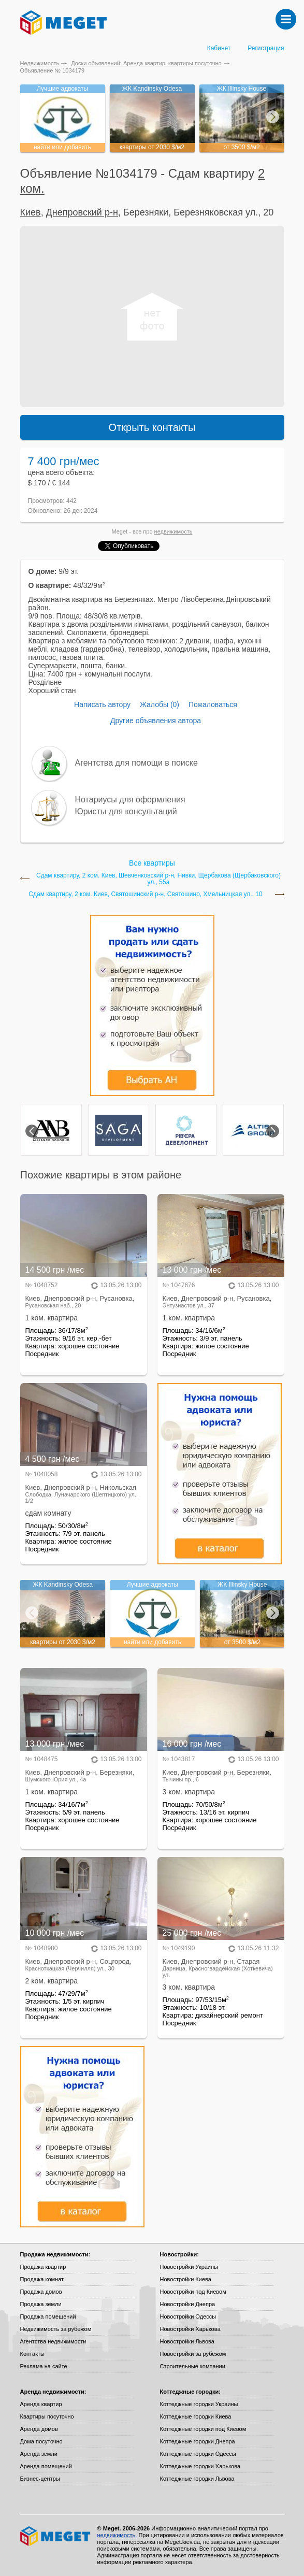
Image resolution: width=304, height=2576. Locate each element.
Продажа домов (41, 2292)
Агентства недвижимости (53, 2341)
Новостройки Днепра (187, 2304)
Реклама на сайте (43, 2366)
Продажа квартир (43, 2267)
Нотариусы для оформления (130, 799)
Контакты (32, 2354)
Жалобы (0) (159, 704)
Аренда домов (39, 2429)
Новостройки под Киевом (193, 2292)
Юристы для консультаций (126, 811)
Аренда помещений (46, 2466)
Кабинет (219, 48)
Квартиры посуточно (47, 2416)
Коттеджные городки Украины (199, 2404)
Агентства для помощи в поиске (136, 762)
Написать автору (102, 704)
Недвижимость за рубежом (56, 2329)
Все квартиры (152, 863)
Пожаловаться (213, 704)
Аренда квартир (41, 2404)
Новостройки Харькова (190, 2329)
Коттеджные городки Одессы (198, 2454)
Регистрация (266, 48)
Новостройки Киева (185, 2279)
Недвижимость (40, 63)
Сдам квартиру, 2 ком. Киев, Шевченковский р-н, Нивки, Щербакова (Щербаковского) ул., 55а (158, 879)
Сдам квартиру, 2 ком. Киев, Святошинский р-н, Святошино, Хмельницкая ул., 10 (145, 894)
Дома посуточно (41, 2441)
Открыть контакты (152, 427)
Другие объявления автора (155, 720)
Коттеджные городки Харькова (200, 2466)
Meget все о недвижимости (56, 2536)
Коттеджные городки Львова (197, 2479)
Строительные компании (192, 2366)
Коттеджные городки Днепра (197, 2441)
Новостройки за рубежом (193, 2354)
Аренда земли (38, 2454)
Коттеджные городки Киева (195, 2416)
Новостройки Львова (187, 2341)
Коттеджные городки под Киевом (203, 2429)
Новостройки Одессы (188, 2316)
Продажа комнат (42, 2279)
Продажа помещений (48, 2316)
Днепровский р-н (82, 212)
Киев (30, 212)
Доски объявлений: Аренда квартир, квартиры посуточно (146, 63)
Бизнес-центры (40, 2479)
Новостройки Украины (189, 2267)
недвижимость (173, 531)
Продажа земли (41, 2304)
